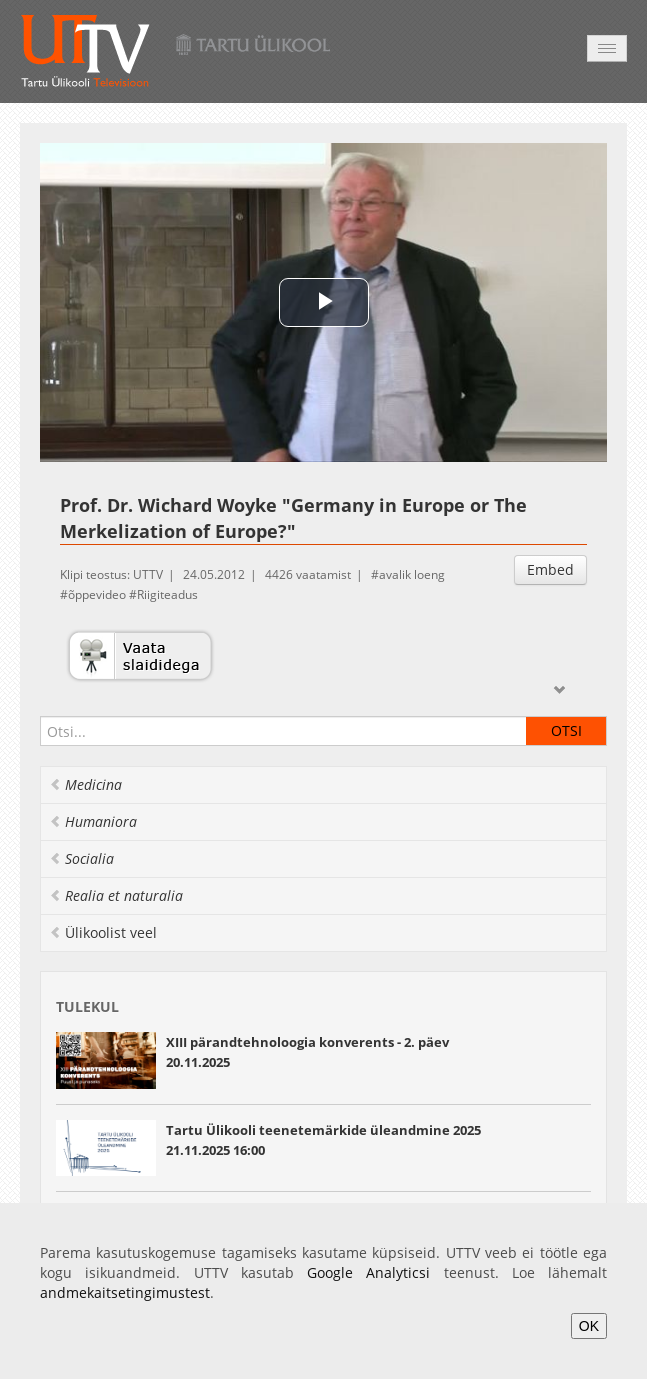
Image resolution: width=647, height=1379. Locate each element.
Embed (550, 569)
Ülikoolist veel (103, 932)
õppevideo (97, 594)
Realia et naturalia (116, 895)
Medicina (85, 784)
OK (589, 1326)
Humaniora (93, 821)
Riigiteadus (167, 594)
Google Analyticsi (368, 1272)
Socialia (81, 858)
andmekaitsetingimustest (125, 1292)
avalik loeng (412, 574)
